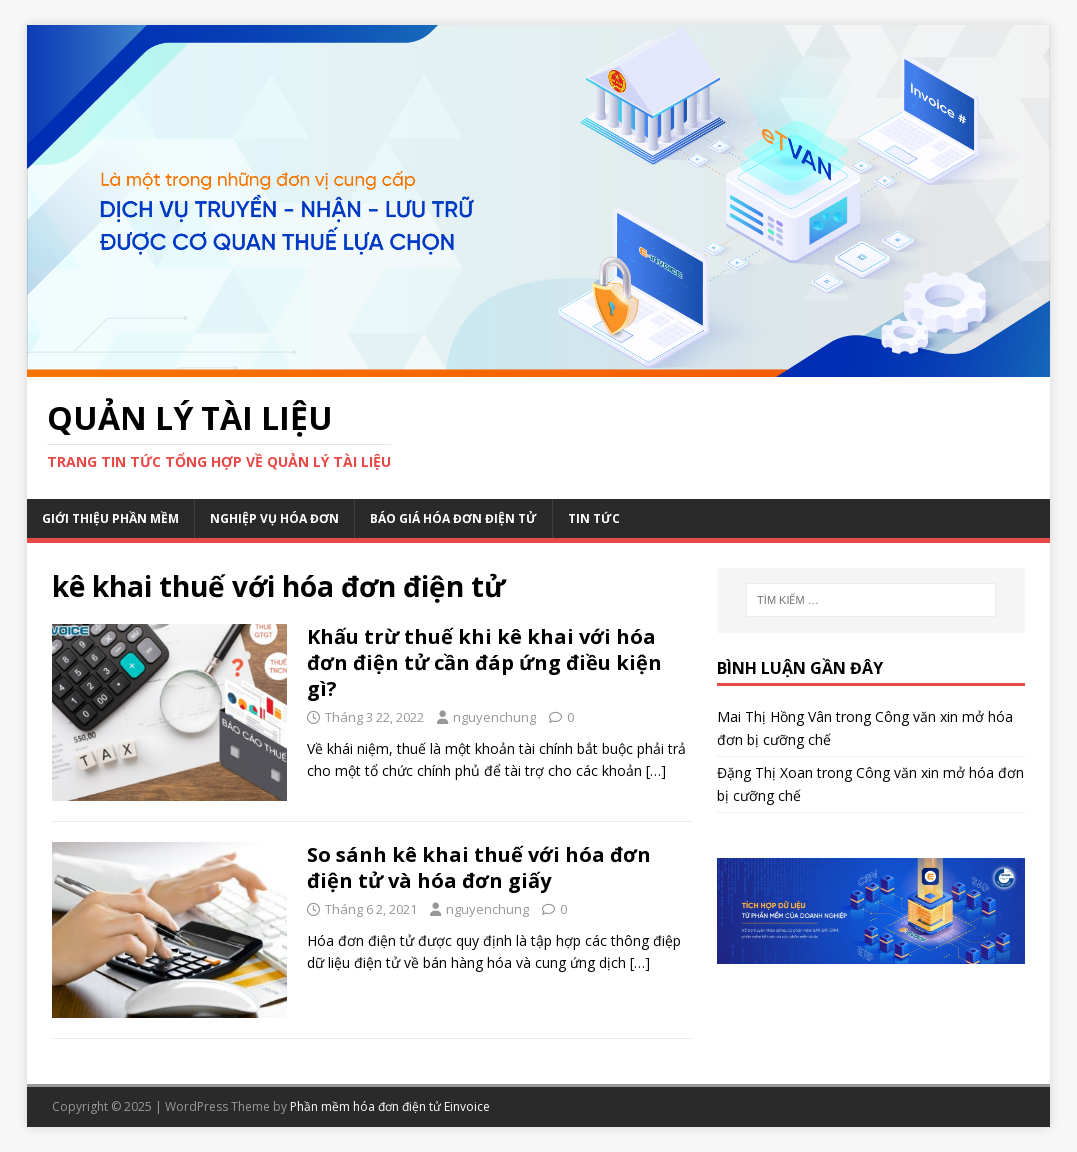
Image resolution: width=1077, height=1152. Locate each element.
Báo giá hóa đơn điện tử (453, 518)
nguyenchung (494, 717)
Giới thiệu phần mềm (110, 518)
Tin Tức (594, 518)
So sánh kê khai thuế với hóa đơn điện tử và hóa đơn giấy (479, 867)
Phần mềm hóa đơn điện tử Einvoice (390, 1106)
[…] (656, 770)
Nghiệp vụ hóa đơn (274, 518)
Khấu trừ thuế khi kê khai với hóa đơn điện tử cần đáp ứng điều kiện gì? (484, 662)
